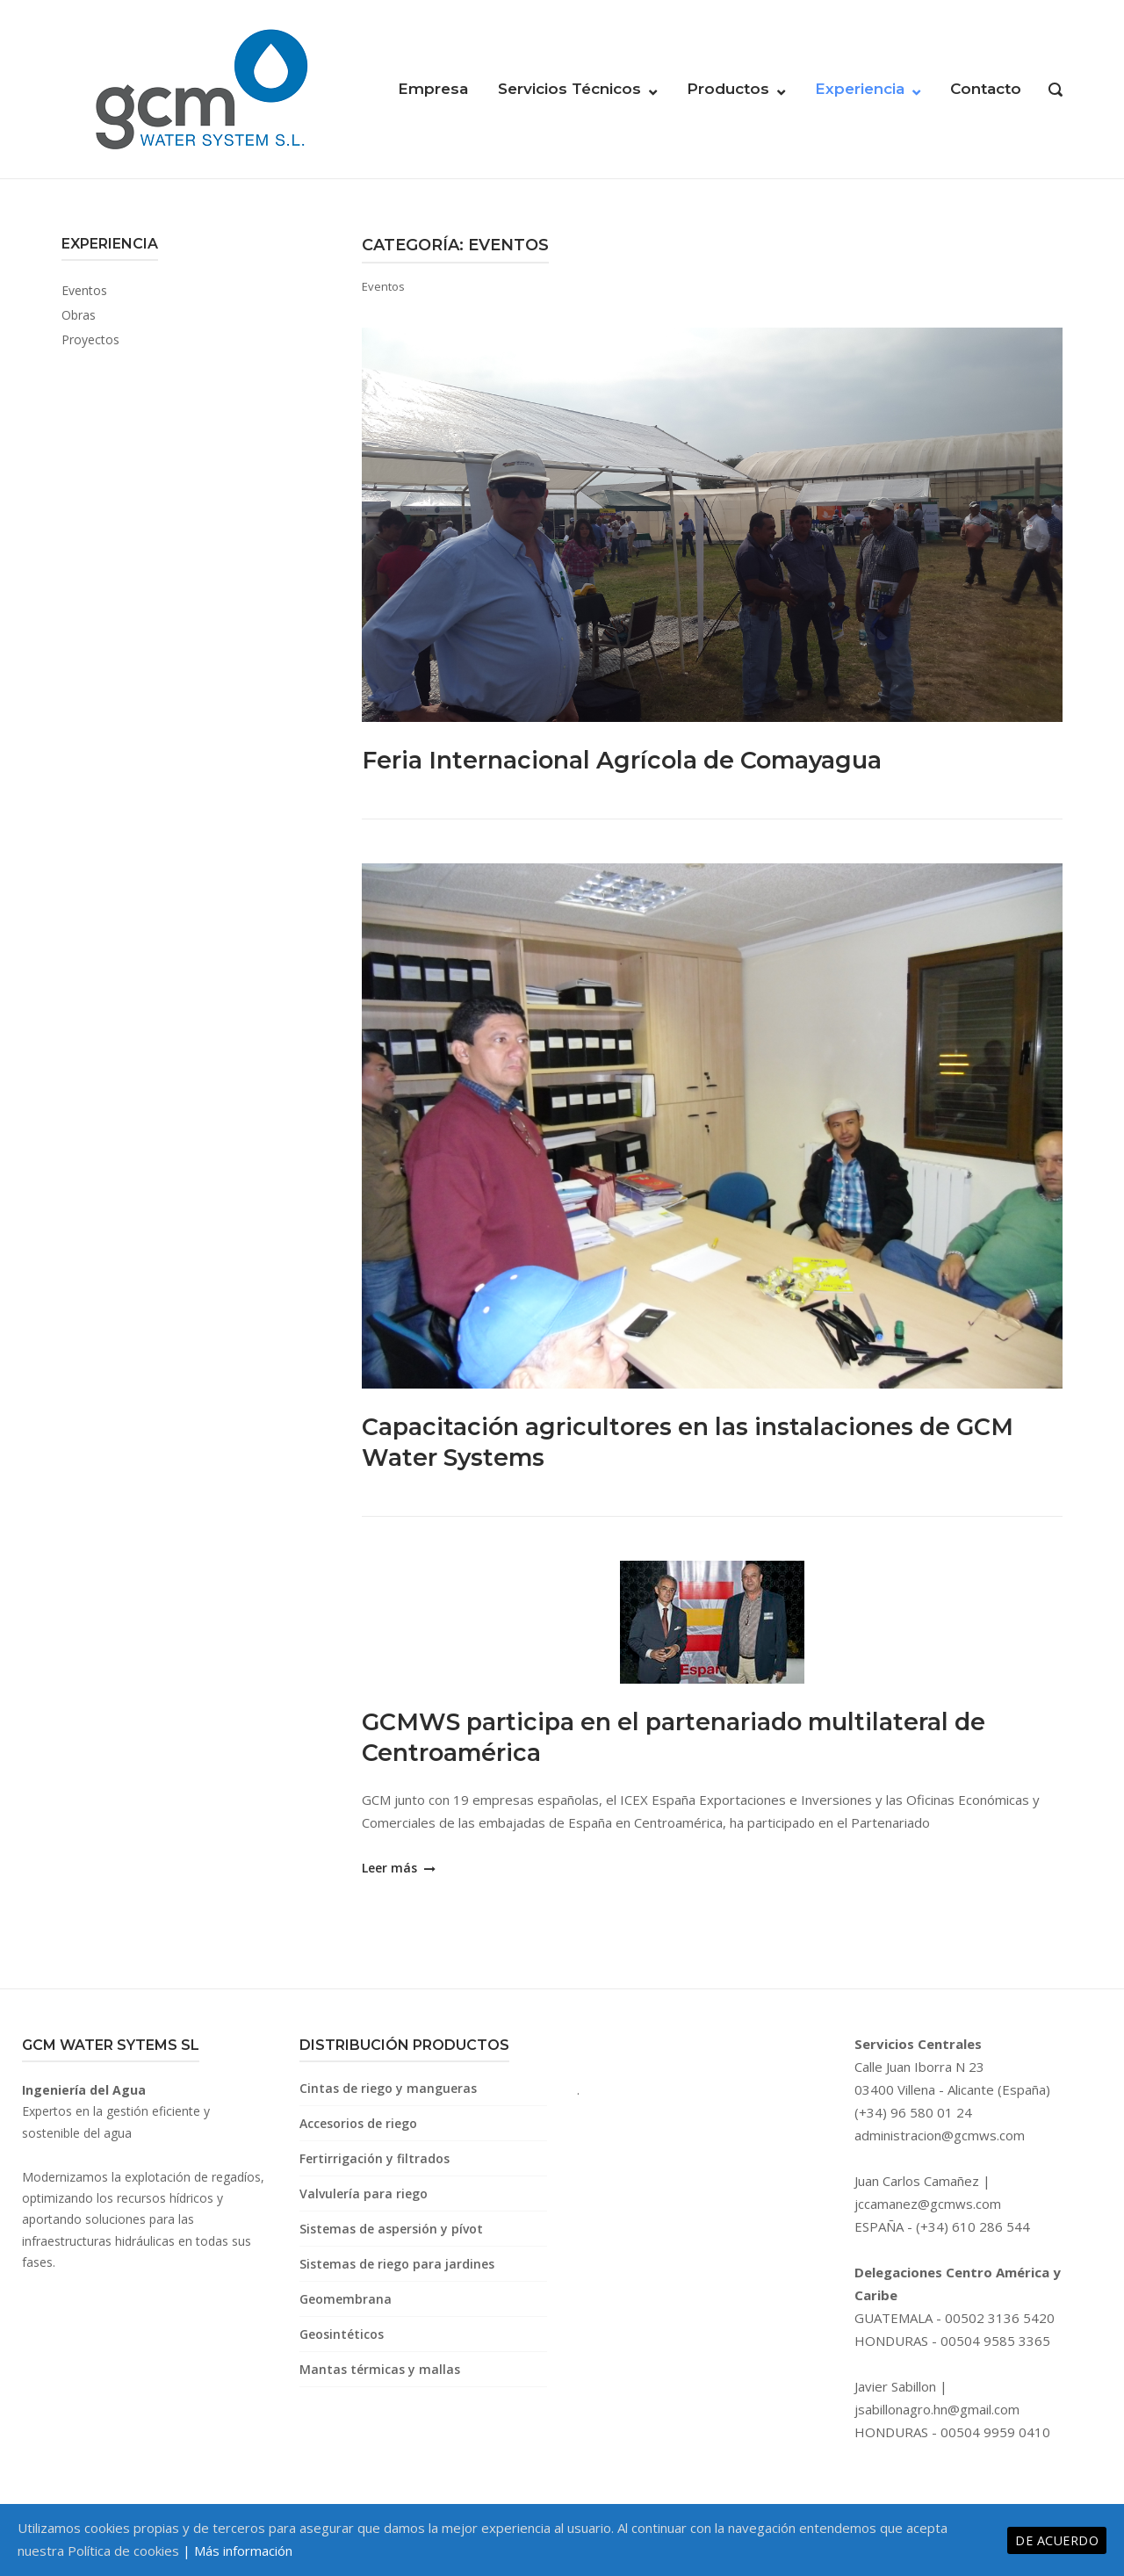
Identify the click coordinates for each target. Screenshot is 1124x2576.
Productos (728, 88)
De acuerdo (1057, 2540)
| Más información (237, 2550)
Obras (78, 315)
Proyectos (90, 339)
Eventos (84, 290)
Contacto (985, 88)
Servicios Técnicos (569, 88)
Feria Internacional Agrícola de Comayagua (641, 759)
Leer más (397, 1867)
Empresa (433, 88)
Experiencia (859, 88)
